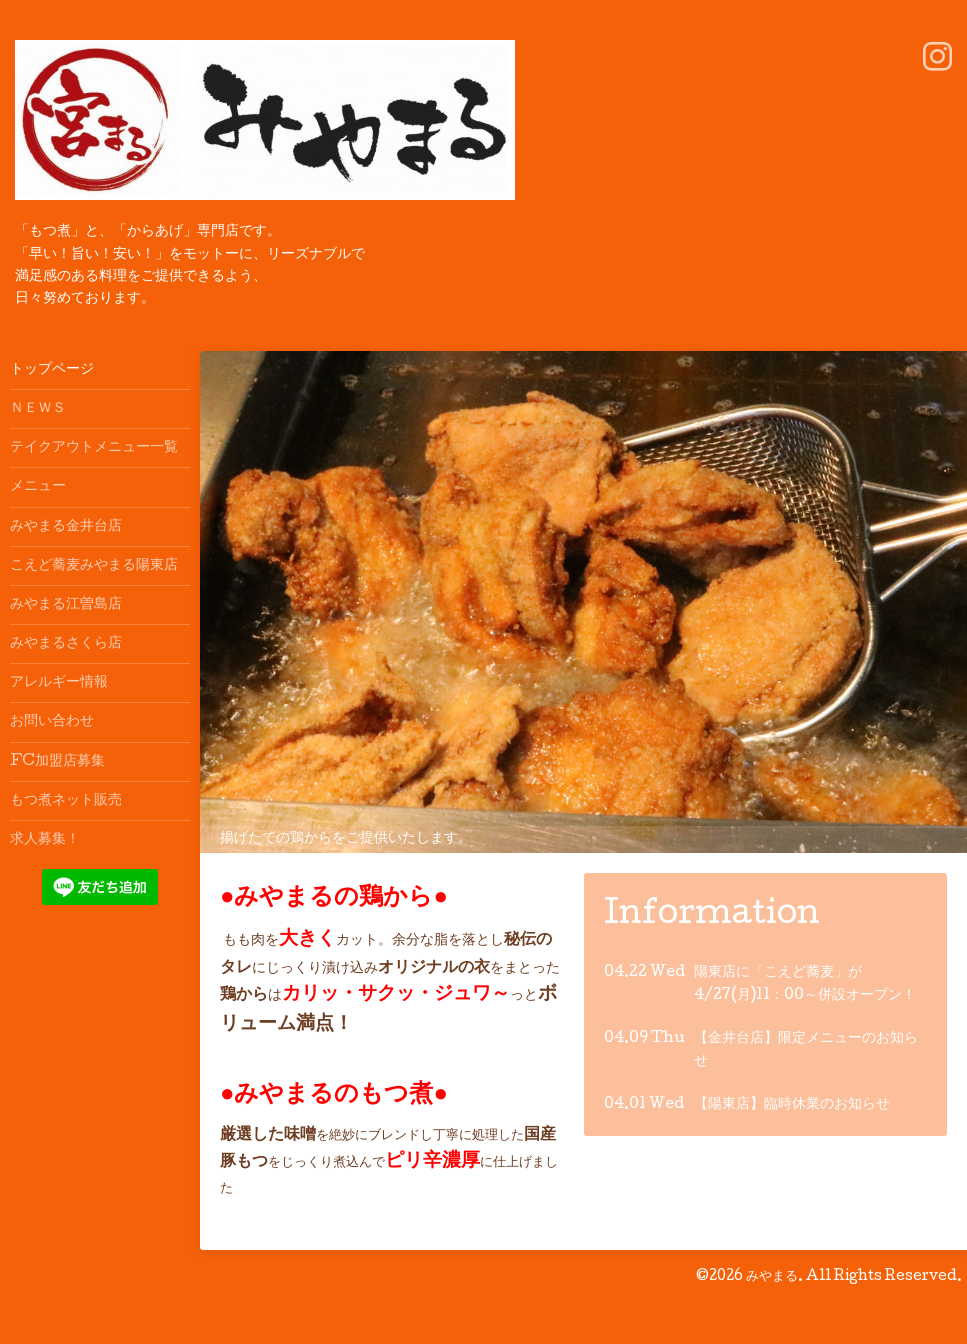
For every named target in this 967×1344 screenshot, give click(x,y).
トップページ (52, 370)
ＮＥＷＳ (38, 409)
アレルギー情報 (59, 683)
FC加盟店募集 (57, 762)
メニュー (38, 487)
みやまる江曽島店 (66, 605)
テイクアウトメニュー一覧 (94, 448)
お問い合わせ (52, 722)
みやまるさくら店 (66, 644)
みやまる (772, 1277)
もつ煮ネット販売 (66, 801)
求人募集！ (45, 840)
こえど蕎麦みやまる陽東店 (94, 566)
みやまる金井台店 (66, 527)
